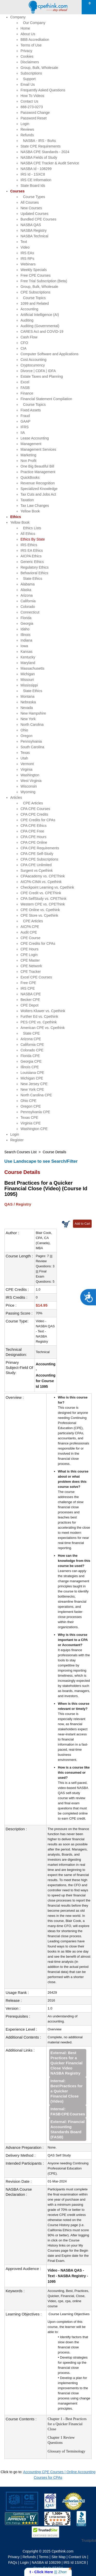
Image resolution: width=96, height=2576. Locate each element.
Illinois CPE (29, 1067)
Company (18, 17)
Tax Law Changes (34, 506)
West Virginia (30, 781)
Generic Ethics (32, 562)
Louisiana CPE (32, 1073)
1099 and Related (34, 303)
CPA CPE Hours (33, 837)
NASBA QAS (30, 225)
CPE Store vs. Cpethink (39, 915)
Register (17, 1140)
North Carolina (32, 724)
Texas (25, 753)
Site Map (58, 2557)
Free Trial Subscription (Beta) (43, 281)
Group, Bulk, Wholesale (39, 68)
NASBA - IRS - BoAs (39, 141)
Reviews (27, 129)
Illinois (25, 635)
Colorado (27, 607)
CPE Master (30, 960)
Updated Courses (34, 214)
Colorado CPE (32, 1050)
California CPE (32, 1044)
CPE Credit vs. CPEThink (40, 893)
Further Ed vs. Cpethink (39, 1016)
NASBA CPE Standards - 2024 (44, 152)
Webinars (28, 264)
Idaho (24, 629)
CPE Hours (29, 949)
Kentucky (27, 657)
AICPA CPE (29, 927)
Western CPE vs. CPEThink (42, 904)
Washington (29, 775)
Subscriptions (31, 73)
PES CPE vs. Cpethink (38, 1022)
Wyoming (27, 792)
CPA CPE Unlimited (36, 865)
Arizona (26, 595)
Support (29, 79)
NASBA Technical (34, 236)
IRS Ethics (28, 545)
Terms (43, 2557)
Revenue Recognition (37, 483)
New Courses (31, 208)
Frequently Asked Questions (42, 90)
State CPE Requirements (40, 146)
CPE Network (31, 966)
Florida (25, 618)
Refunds (27, 135)
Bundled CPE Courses (38, 219)
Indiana (26, 640)
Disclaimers (29, 62)
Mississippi (29, 685)
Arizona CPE (30, 1039)
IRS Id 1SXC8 (74, 2562)
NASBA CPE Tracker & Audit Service (49, 163)
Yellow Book (30, 511)
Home (25, 28)
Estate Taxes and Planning (41, 376)
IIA (22, 433)
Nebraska (28, 702)
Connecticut (29, 612)
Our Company (34, 23)
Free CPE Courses (35, 275)
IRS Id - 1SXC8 (32, 174)
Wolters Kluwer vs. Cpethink (42, 1011)
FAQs (12, 2562)
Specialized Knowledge (39, 489)
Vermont (27, 764)
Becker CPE (30, 1000)
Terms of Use (30, 45)
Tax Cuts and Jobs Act (38, 494)
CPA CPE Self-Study (36, 854)
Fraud (25, 416)
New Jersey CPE (34, 1084)
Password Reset (33, 118)
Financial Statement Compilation (46, 399)
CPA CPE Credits (34, 814)
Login (24, 124)
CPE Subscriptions (35, 292)
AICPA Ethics (30, 556)
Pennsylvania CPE (35, 1112)
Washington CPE (34, 1129)
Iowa (24, 646)
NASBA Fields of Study (38, 157)
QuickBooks (30, 477)
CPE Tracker (30, 972)
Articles (16, 797)
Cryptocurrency (32, 365)
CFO (24, 343)
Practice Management (37, 472)
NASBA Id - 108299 (35, 169)
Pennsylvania (31, 741)
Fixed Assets (30, 410)
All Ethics (27, 534)
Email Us (27, 84)
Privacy (26, 51)
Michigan (27, 674)
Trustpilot (88, 2540)
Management (30, 444)
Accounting (29, 309)
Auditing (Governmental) (39, 326)
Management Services (38, 449)
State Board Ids (32, 185)
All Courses (29, 202)
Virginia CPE (30, 1123)
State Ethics (32, 578)
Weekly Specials (33, 270)
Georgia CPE (30, 1061)
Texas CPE (29, 1117)
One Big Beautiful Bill (37, 466)
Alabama (27, 584)
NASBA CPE (30, 994)
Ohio (24, 730)
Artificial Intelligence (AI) (39, 315)
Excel (24, 382)
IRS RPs (27, 258)
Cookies (27, 56)
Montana (27, 696)
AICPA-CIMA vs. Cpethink (41, 882)
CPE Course (30, 938)
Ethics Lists (32, 528)
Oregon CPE (30, 1106)
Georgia (26, 623)
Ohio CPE (28, 1101)
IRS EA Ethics (31, 550)
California (28, 601)
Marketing (28, 455)
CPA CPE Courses (35, 809)
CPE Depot (29, 1005)
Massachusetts (32, 668)
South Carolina (32, 747)
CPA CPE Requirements (39, 848)
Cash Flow (28, 337)
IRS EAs (27, 253)
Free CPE (28, 983)
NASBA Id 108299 (46, 2562)
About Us (27, 34)
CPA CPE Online (33, 842)
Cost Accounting (33, 360)
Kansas (26, 651)
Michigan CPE (31, 1078)
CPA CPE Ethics (33, 826)
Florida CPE (30, 1056)
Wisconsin (28, 786)
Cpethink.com (62, 2551)
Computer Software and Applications (49, 354)
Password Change (35, 113)
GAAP (25, 421)
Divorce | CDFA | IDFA (38, 371)
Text (23, 242)
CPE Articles (33, 803)
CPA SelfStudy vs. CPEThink (43, 899)
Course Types (34, 197)
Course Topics (34, 298)
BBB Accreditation (34, 40)
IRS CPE (27, 988)
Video (25, 247)
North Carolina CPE (36, 1095)
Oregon (26, 736)
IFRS (24, 427)
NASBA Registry (33, 230)
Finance (26, 393)
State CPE (31, 1033)
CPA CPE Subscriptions (39, 859)
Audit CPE (28, 932)
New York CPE (32, 1089)
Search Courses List (20, 1152)
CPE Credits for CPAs (37, 820)
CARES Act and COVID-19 (41, 331)
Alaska (25, 590)
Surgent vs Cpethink (36, 870)
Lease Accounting (34, 438)
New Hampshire (33, 713)
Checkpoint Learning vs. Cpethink (47, 887)
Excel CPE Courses (36, 977)
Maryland (27, 663)
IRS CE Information (35, 180)
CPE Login (29, 955)
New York (28, 719)
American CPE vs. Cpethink (42, 1028)
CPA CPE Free (32, 831)
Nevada (26, 708)
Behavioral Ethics (34, 573)
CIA (23, 348)
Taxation (27, 500)
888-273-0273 (31, 107)
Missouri (27, 680)
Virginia (26, 769)
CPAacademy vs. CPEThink (42, 876)
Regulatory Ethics (34, 567)
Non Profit (28, 461)
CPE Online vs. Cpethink (40, 910)
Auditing (27, 320)
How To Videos (32, 96)
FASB (25, 388)
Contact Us (29, 101)
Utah (24, 758)
